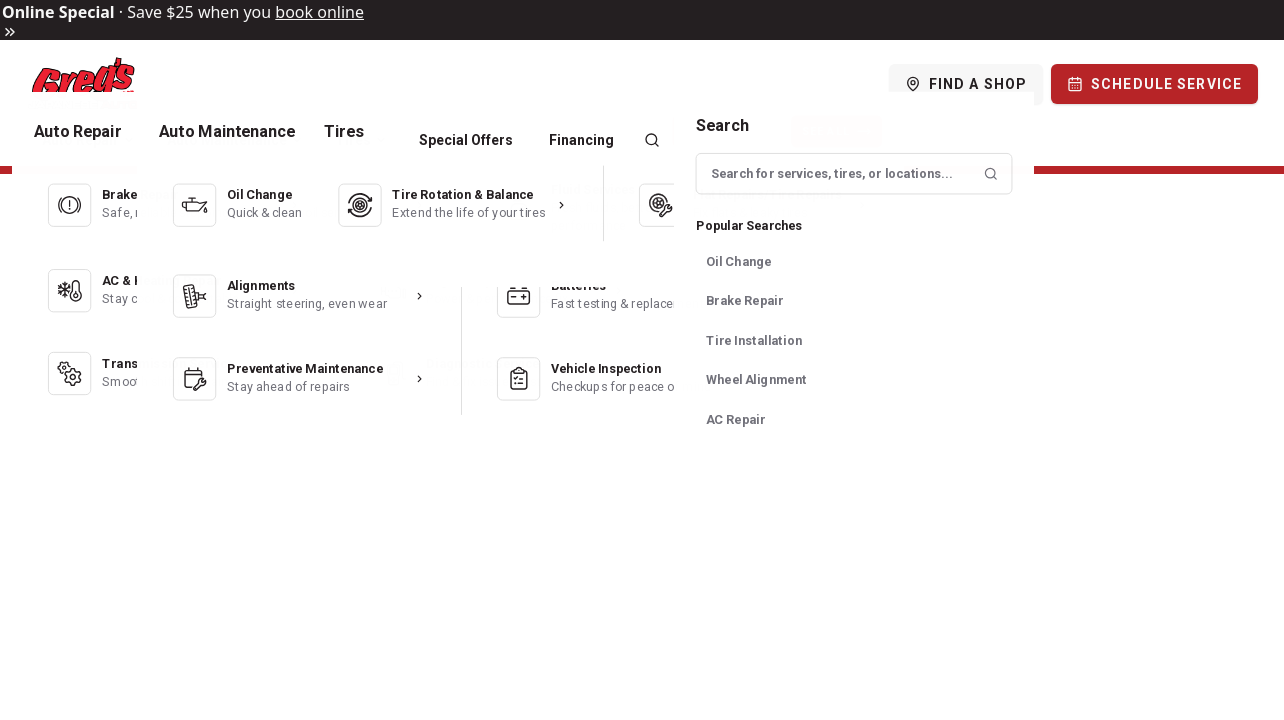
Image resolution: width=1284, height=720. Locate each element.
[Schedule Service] (1154, 84)
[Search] (652, 140)
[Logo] (83, 84)
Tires (361, 140)
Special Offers (466, 140)
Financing (581, 140)
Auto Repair (88, 140)
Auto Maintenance (235, 140)
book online (319, 12)
